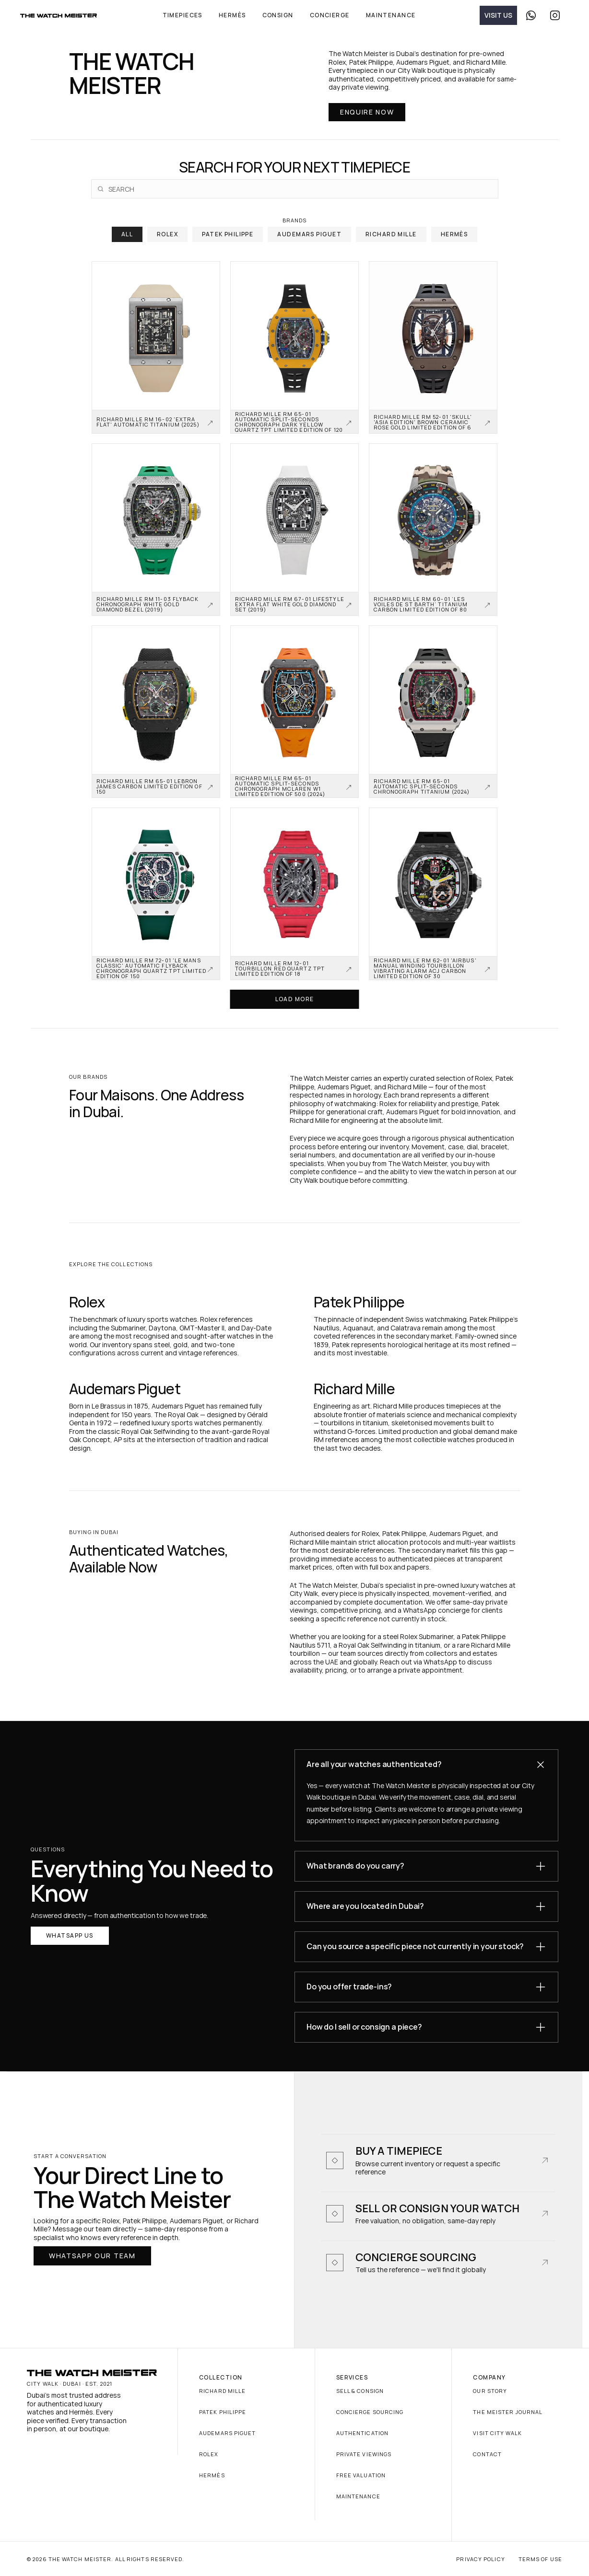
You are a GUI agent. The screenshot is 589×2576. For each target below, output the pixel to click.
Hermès (212, 2475)
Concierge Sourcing (370, 2411)
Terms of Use (540, 2559)
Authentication (362, 2433)
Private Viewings (364, 2454)
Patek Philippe (222, 2411)
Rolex (209, 2454)
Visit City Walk (497, 2433)
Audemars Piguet (227, 2433)
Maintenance (358, 2496)
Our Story (490, 2390)
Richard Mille (222, 2390)
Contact (487, 2454)
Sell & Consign (360, 2390)
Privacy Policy (480, 2559)
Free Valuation (361, 2475)
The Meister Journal (507, 2411)
